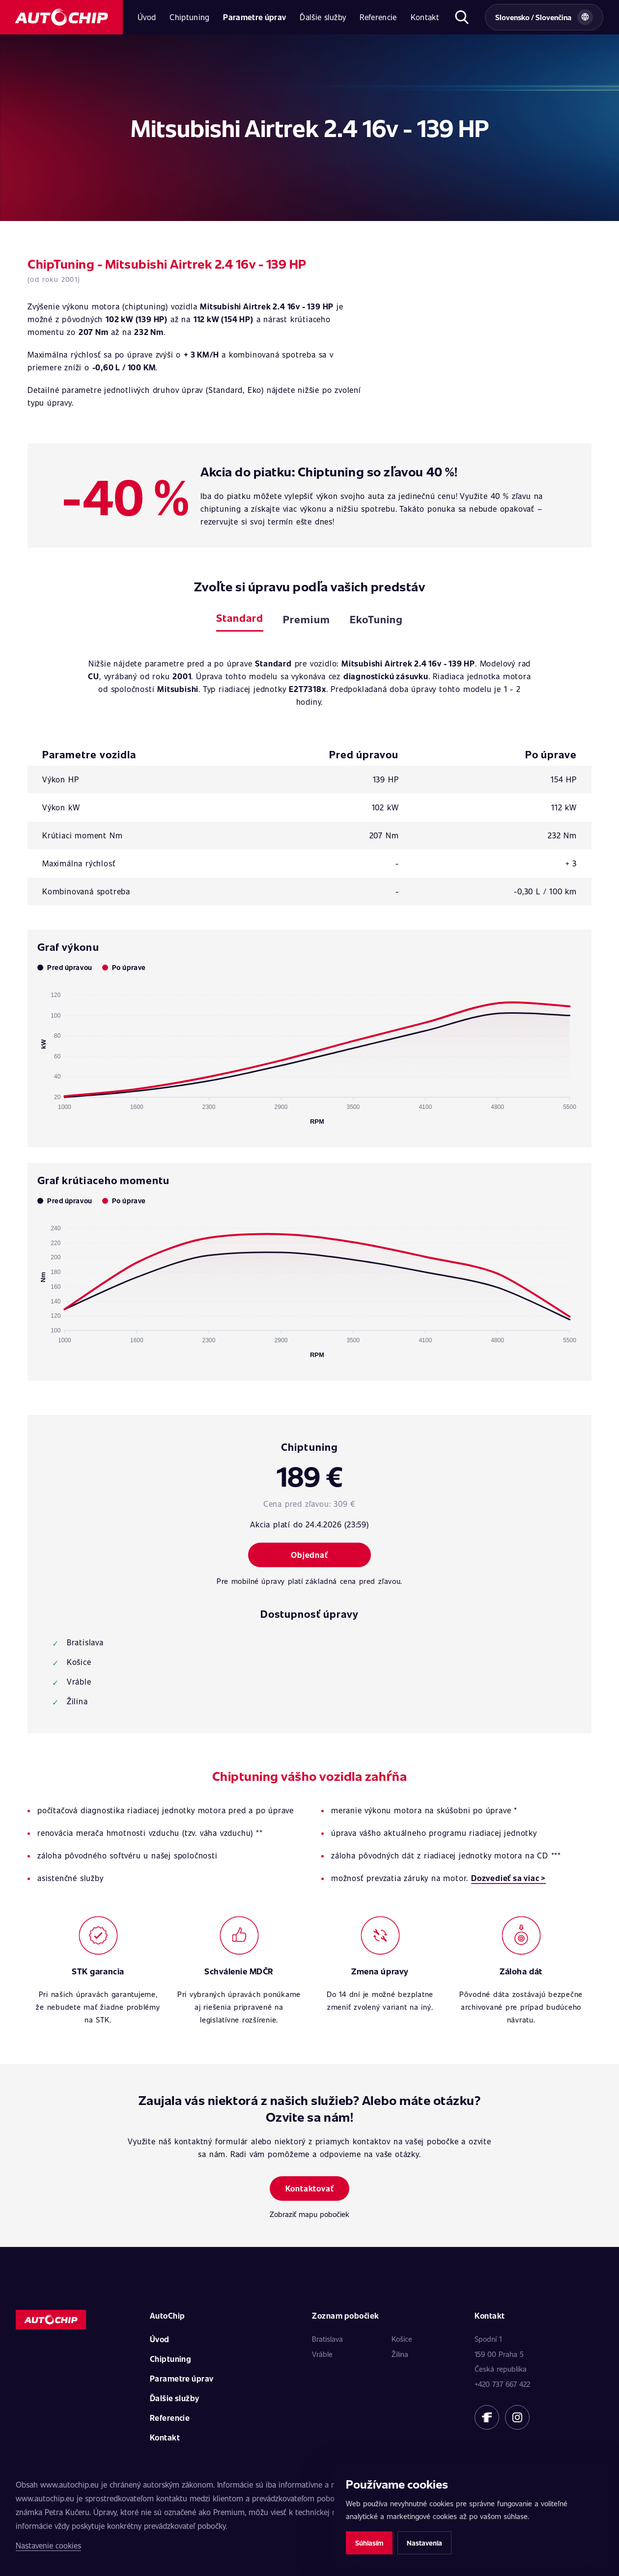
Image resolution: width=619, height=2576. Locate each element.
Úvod (147, 17)
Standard (239, 617)
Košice (402, 2339)
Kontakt (425, 17)
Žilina (400, 2354)
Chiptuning (189, 17)
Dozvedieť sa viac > (508, 1878)
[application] (309, 1054)
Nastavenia (424, 2543)
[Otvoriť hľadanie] (461, 17)
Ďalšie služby (323, 17)
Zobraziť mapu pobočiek (309, 2214)
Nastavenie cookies (48, 2545)
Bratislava (327, 2339)
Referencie (378, 17)
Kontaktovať (309, 2188)
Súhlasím (369, 2543)
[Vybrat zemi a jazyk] (544, 17)
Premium (306, 619)
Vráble (322, 2354)
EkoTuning (376, 619)
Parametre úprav (254, 17)
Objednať (309, 1555)
